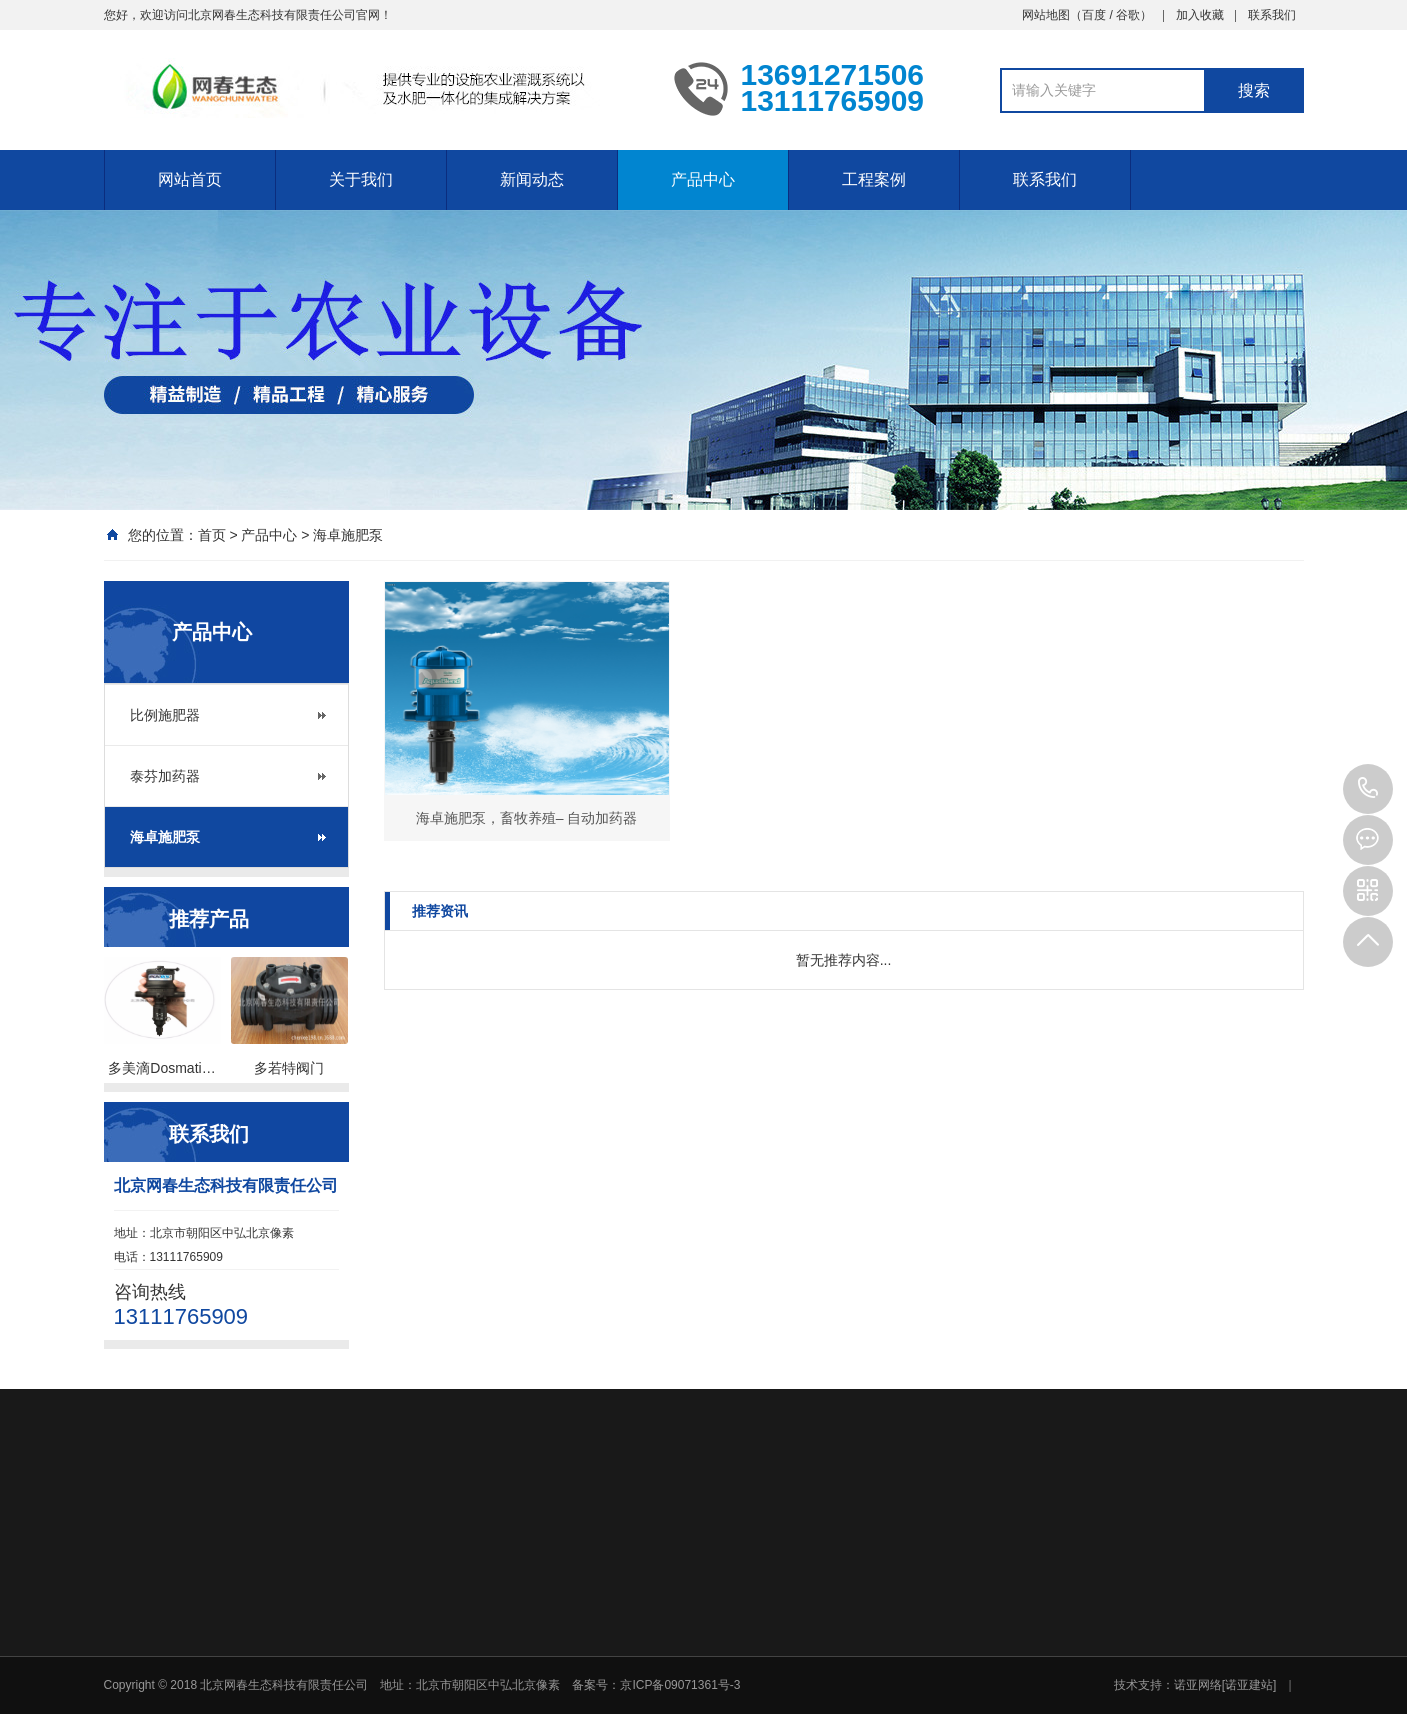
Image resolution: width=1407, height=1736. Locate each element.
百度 (1094, 15)
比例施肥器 (165, 715)
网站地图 (1046, 15)
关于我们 (361, 179)
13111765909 (1368, 789)
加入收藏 (1200, 15)
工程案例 (874, 179)
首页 (212, 535)
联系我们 (1272, 15)
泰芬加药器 (165, 776)
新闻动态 (532, 179)
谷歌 (1128, 15)
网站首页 (190, 179)
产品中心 (703, 179)
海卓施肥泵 (348, 535)
